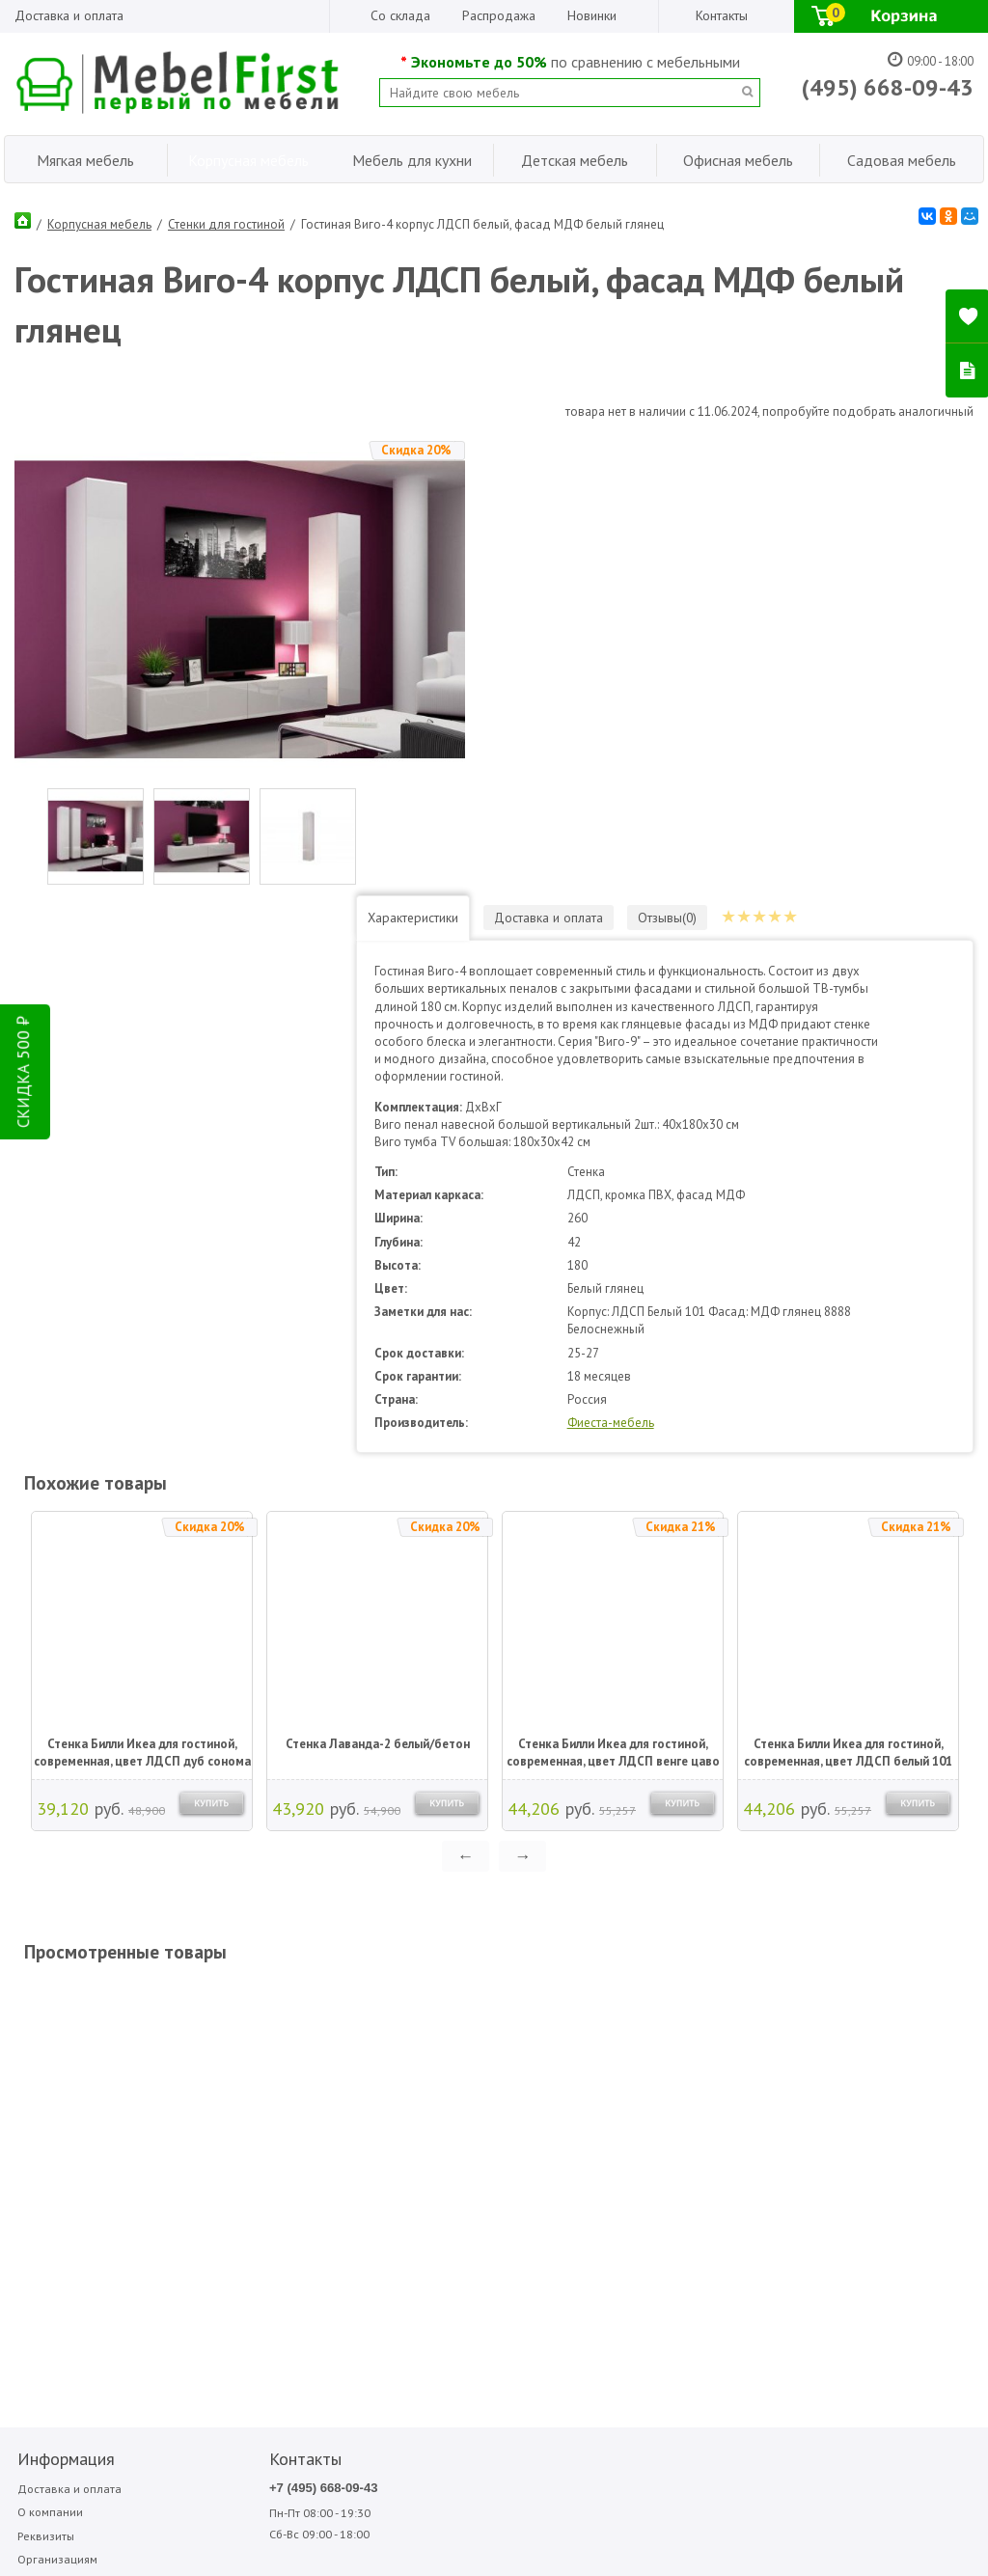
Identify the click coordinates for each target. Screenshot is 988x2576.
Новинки (592, 15)
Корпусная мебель (99, 220)
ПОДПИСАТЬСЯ (306, 2232)
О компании (47, 2054)
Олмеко (623, 2072)
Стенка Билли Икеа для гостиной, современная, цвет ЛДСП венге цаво (613, 1294)
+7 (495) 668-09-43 (258, 2030)
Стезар (719, 2051)
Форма (817, 2051)
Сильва (719, 2029)
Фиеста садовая (739, 2072)
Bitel (420, 2029)
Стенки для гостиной (226, 220)
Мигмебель (631, 2051)
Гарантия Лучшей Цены (79, 2128)
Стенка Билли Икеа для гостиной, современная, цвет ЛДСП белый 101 (848, 1294)
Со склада (400, 15)
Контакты (722, 15)
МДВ (520, 2072)
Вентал (524, 2051)
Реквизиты (43, 2079)
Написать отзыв (209, 2279)
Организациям (55, 2104)
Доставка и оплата (69, 15)
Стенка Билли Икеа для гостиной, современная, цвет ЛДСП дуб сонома (142, 1294)
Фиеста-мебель (709, 964)
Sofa (418, 2072)
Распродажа (498, 15)
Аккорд (525, 2029)
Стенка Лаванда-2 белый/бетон (378, 1285)
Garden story (439, 2051)
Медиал (624, 2029)
